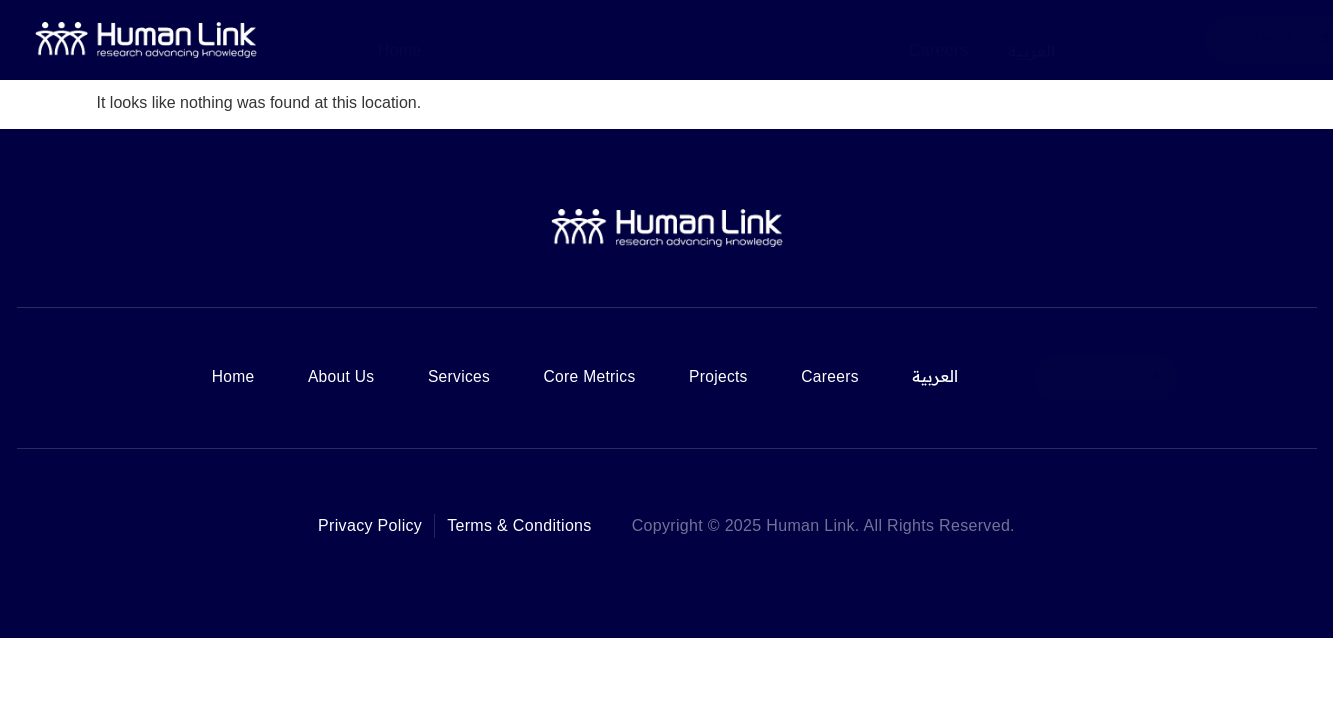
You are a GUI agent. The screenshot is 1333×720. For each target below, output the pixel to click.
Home (400, 38)
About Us (496, 38)
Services (602, 38)
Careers (938, 38)
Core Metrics (721, 38)
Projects (838, 38)
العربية (1031, 39)
